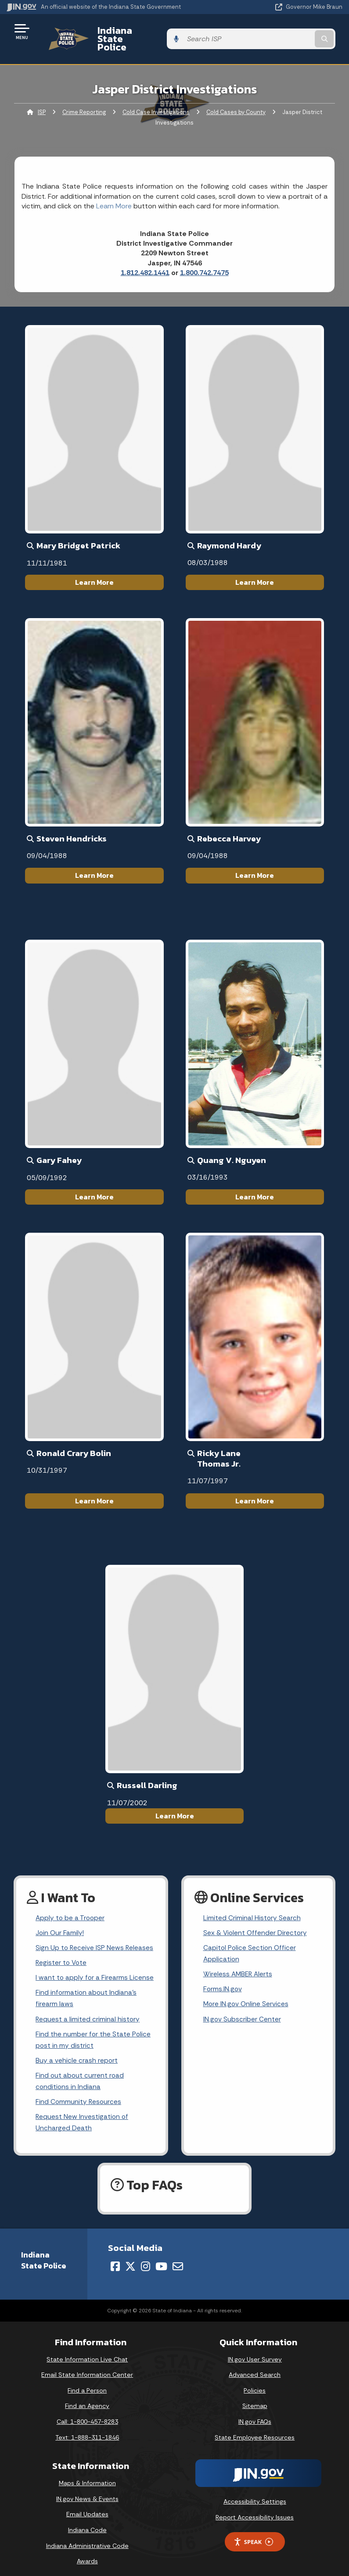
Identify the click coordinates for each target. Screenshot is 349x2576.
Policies (255, 2383)
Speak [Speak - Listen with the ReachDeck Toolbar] (253, 2534)
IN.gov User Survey (255, 2352)
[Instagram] (145, 2259)
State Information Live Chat (87, 2352)
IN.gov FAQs (254, 2414)
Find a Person (87, 2383)
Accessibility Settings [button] (254, 2494)
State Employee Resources (255, 2430)
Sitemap (254, 2399)
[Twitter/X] (130, 2259)
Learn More (94, 567)
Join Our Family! (60, 1918)
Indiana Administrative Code (87, 2538)
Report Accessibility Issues (255, 2510)
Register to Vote (62, 1949)
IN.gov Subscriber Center (242, 2007)
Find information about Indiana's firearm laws (87, 1985)
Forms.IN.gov (223, 1976)
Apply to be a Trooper (71, 1902)
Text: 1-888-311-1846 (87, 2430)
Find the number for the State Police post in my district (93, 2028)
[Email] (178, 2259)
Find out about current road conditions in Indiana (80, 2071)
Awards (87, 2554)
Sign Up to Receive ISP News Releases (95, 1934)
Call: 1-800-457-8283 (87, 2414)
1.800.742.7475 (204, 257)
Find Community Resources (79, 2093)
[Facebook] (115, 2259)
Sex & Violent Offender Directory (256, 1918)
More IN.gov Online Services (246, 1992)
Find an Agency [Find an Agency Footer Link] (87, 2399)
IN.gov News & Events (87, 2491)
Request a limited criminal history (88, 2007)
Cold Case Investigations (156, 96)
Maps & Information (87, 2475)
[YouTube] (161, 2259)
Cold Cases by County (236, 96)
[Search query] (293, 31)
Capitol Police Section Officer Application (250, 1939)
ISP (42, 96)
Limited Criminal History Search (252, 1902)
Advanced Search (255, 2367)
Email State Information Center (87, 2367)
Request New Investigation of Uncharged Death (83, 2114)
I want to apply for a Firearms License (95, 1964)
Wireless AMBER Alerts (238, 1961)
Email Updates (87, 2507)
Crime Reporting (84, 96)
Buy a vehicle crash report (77, 2050)
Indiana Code (87, 2522)
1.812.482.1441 (145, 257)
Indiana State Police (134, 31)
